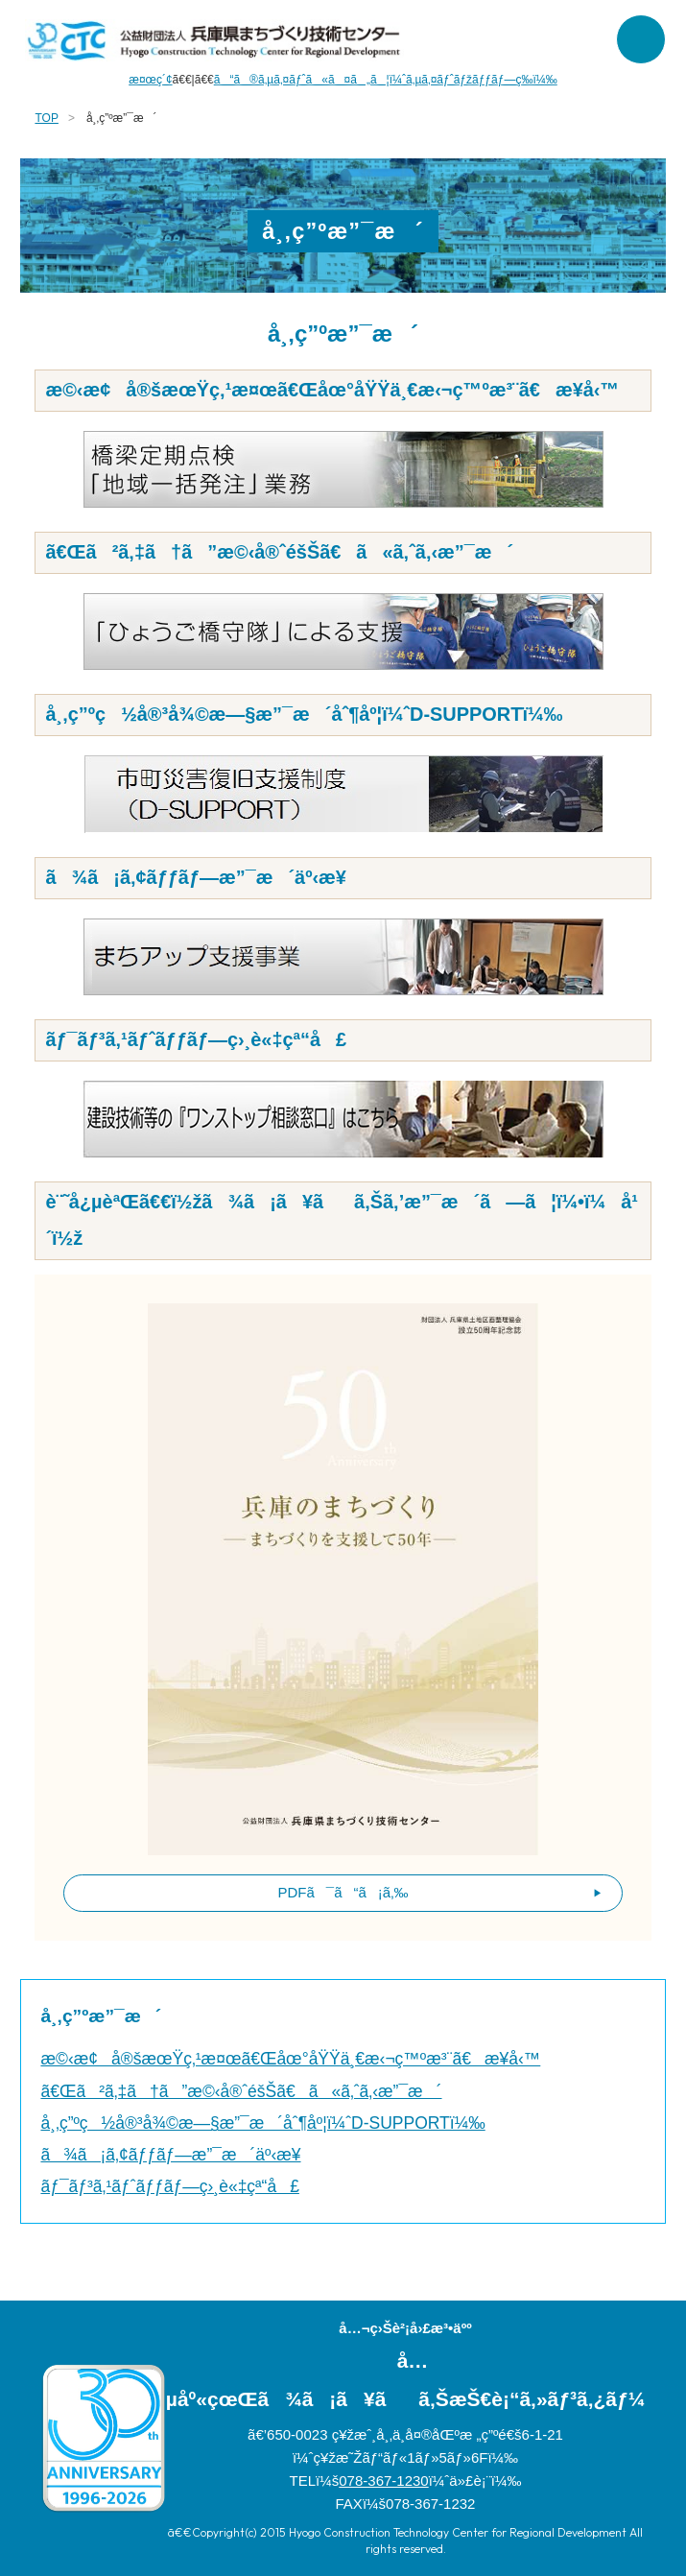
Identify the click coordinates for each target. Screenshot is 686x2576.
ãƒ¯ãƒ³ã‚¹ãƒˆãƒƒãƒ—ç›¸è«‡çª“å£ (169, 2186)
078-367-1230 (383, 2480)
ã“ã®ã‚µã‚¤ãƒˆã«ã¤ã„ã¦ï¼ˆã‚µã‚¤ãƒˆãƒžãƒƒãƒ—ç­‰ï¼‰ (385, 79)
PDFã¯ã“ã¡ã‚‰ (343, 1892)
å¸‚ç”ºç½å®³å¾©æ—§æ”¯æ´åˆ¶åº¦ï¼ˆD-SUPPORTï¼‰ (262, 2123)
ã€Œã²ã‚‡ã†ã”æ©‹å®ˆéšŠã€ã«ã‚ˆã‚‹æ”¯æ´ (240, 2091)
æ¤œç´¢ (150, 79)
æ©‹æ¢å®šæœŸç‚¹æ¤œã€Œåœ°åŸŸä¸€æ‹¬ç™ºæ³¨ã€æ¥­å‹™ (290, 2058)
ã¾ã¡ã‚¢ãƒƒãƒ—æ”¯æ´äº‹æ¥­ (170, 2154)
